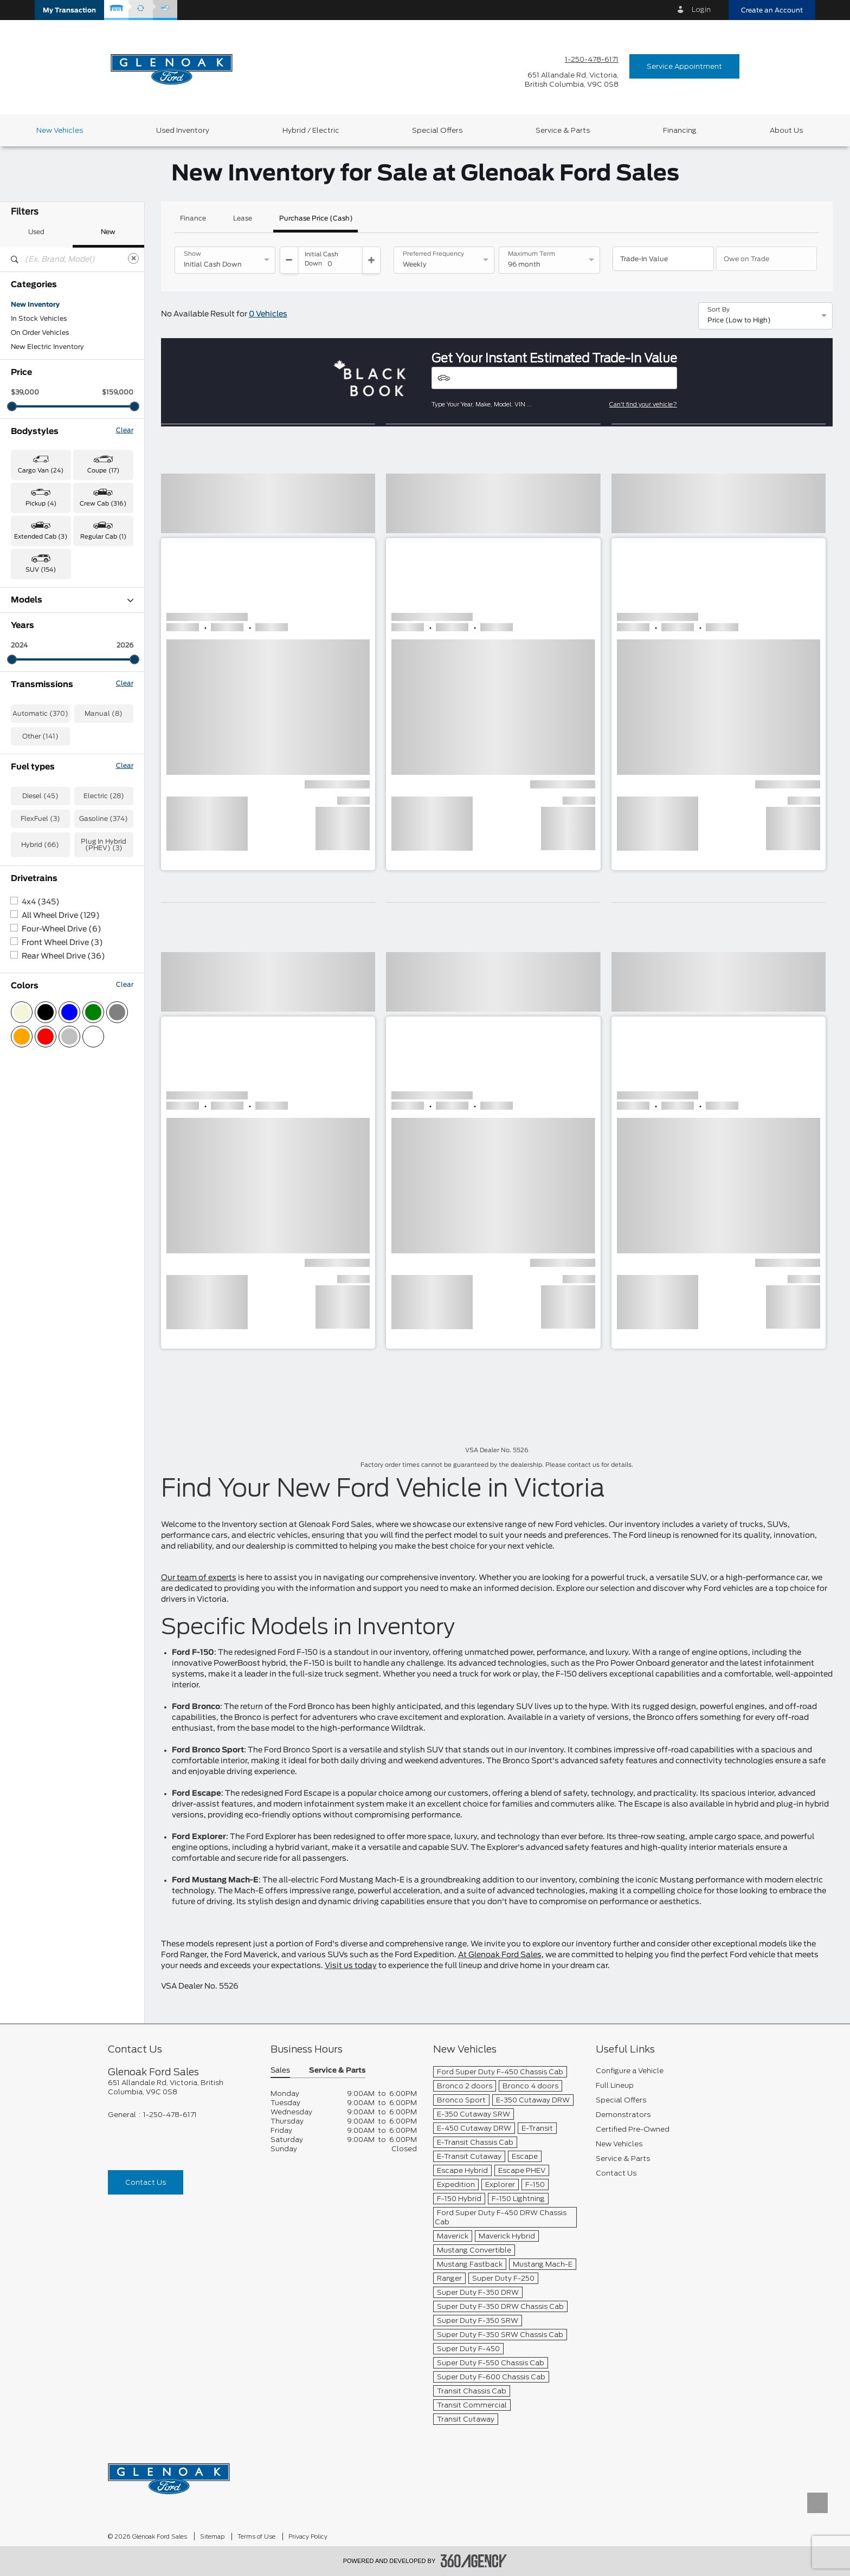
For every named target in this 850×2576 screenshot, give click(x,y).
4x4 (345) (41, 1141)
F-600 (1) (26, 727)
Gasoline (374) (103, 1058)
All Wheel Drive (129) (61, 1155)
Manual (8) (104, 953)
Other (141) (40, 976)
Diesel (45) (40, 1035)
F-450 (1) (26, 713)
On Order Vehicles (40, 332)
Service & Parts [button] (337, 2070)
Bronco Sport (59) (41, 628)
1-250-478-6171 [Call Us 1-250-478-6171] (592, 59)
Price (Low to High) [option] (739, 320)
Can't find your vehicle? (643, 404)
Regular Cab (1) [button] (103, 537)
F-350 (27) (28, 699)
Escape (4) (29, 642)
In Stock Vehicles (39, 318)
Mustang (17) (32, 755)
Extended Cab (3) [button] (40, 537)
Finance (193, 218)
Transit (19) (29, 826)
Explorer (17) (32, 671)
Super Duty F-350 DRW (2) (55, 797)
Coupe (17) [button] (103, 471)
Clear (124, 430)
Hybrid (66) (40, 1084)
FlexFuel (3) (40, 1058)
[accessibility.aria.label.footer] (474, 2560)
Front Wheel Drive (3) (62, 1182)
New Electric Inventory (47, 347)
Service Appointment (684, 66)
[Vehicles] (554, 378)
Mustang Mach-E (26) (47, 769)
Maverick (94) (34, 741)
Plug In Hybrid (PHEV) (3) (103, 1084)
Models (72, 600)
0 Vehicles (268, 314)
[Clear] (133, 258)
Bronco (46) (31, 614)
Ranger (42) (30, 783)
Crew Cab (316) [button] (103, 504)
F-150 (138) (29, 685)
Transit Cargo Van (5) (46, 840)
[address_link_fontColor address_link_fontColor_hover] (572, 79)
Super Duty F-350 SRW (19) (56, 811)
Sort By (718, 310)
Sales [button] (280, 2070)
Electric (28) (103, 1035)
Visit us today (351, 1966)
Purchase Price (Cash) (316, 218)
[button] (69, 10)
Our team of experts (198, 1578)
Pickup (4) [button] (40, 504)
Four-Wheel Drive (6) (61, 1169)
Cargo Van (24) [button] (40, 471)
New (108, 232)
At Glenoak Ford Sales (500, 1955)
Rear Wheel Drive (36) (63, 1196)
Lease (242, 218)
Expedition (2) (34, 656)
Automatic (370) (40, 953)
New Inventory (35, 304)
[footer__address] (181, 2087)
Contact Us (145, 2182)
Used (36, 232)
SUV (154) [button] (40, 570)
